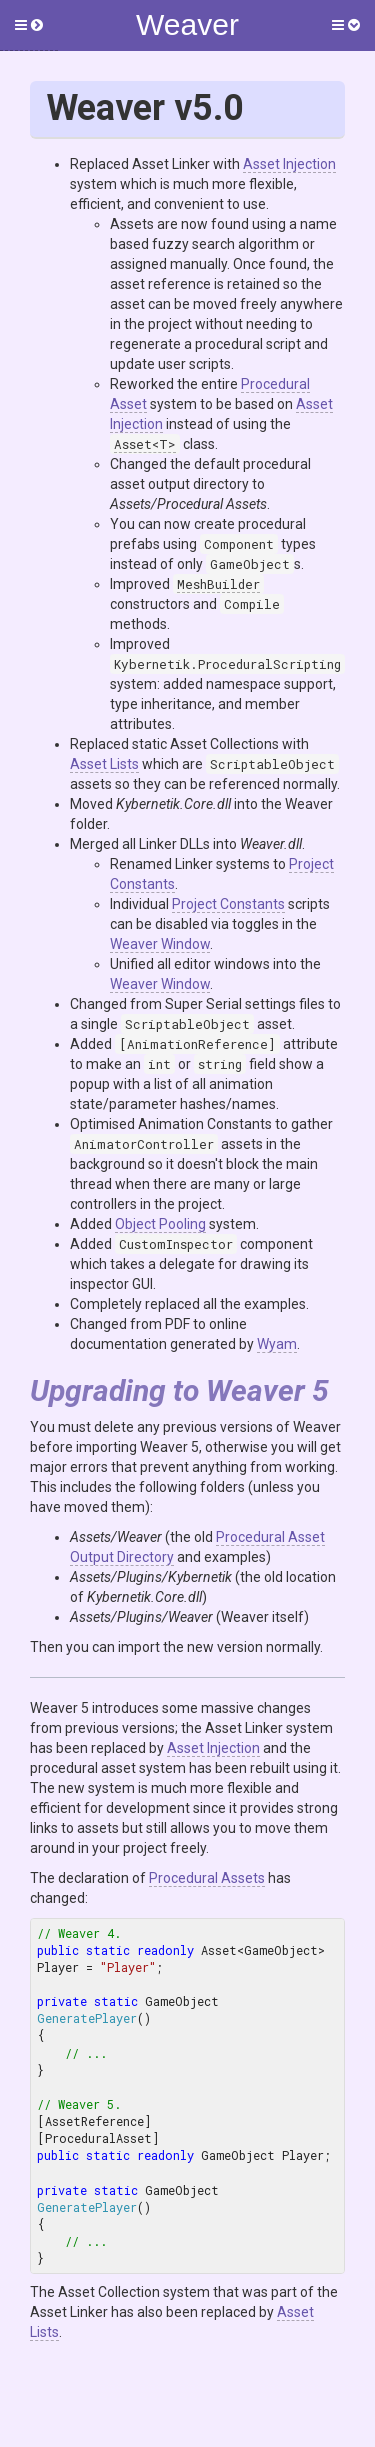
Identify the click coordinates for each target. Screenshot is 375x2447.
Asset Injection (289, 164)
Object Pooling (160, 1224)
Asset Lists (104, 764)
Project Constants (228, 904)
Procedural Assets (207, 1878)
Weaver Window (160, 944)
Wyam (277, 1344)
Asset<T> (145, 444)
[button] (29, 25)
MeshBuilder (218, 584)
